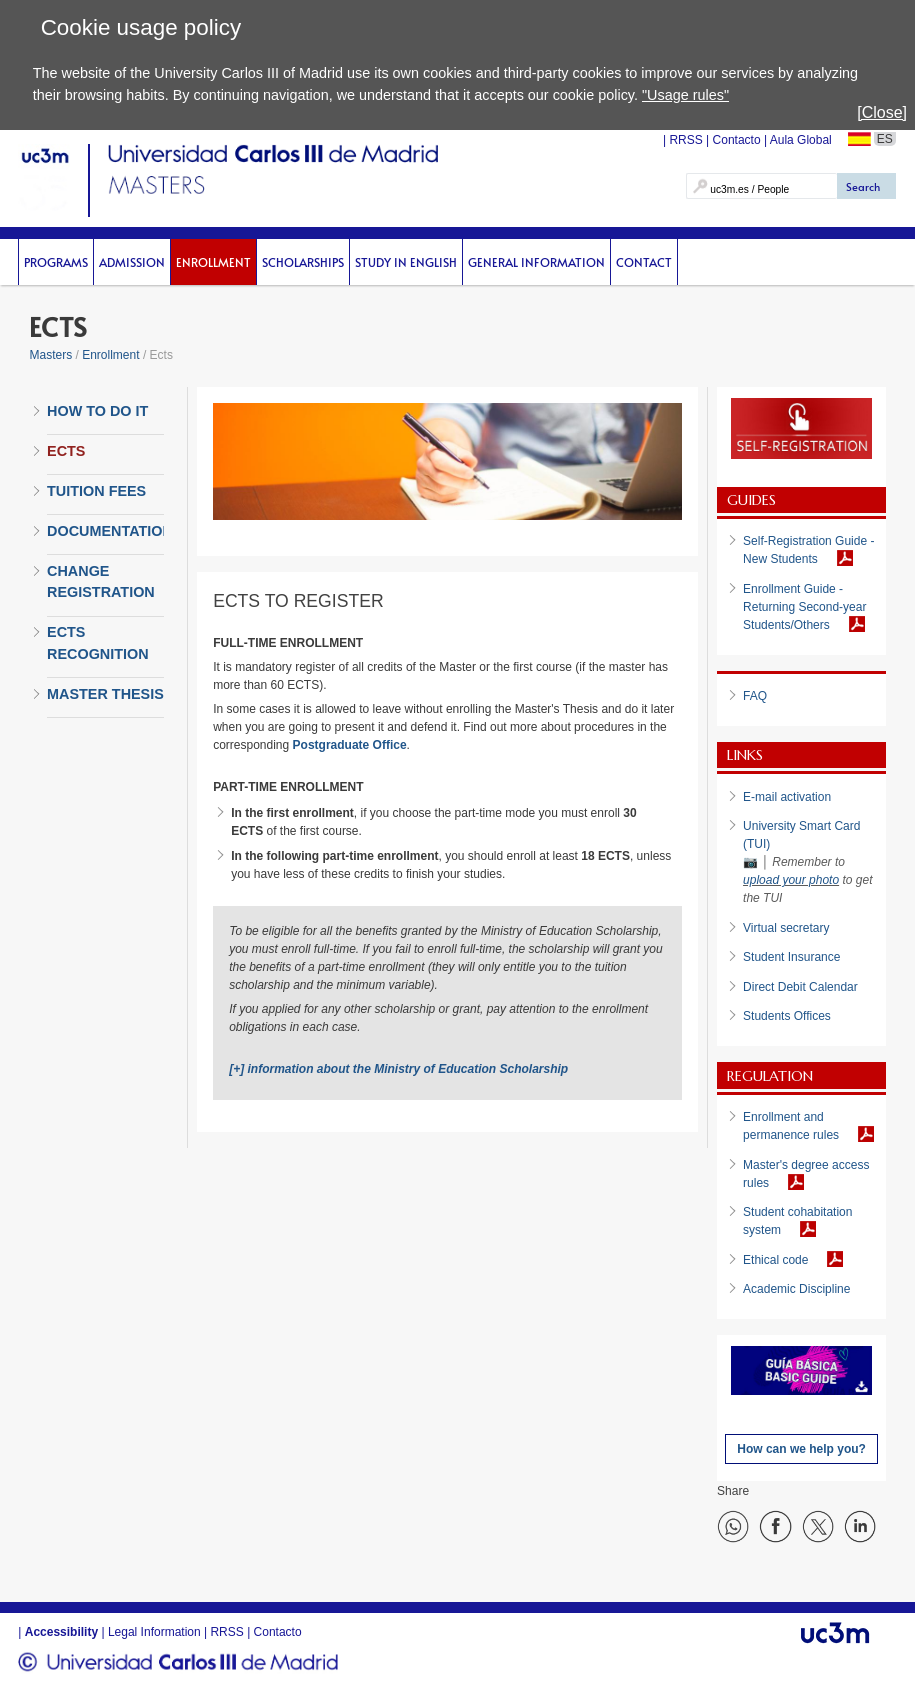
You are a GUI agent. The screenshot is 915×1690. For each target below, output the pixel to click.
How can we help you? (801, 1449)
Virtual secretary (786, 928)
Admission (132, 262)
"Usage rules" (685, 95)
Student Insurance (791, 957)
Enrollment (213, 262)
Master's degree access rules (806, 1174)
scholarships (303, 262)
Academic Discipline (796, 1289)
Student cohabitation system (797, 1221)
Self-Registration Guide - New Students (808, 550)
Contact (644, 262)
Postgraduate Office (350, 745)
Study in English (406, 262)
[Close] (882, 112)
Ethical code (775, 1260)
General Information (536, 262)
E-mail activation (787, 797)
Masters (50, 355)
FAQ (755, 696)
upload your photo (791, 880)
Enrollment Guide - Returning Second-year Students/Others (804, 607)
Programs (56, 262)
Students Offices (787, 1016)
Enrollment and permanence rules (791, 1126)
